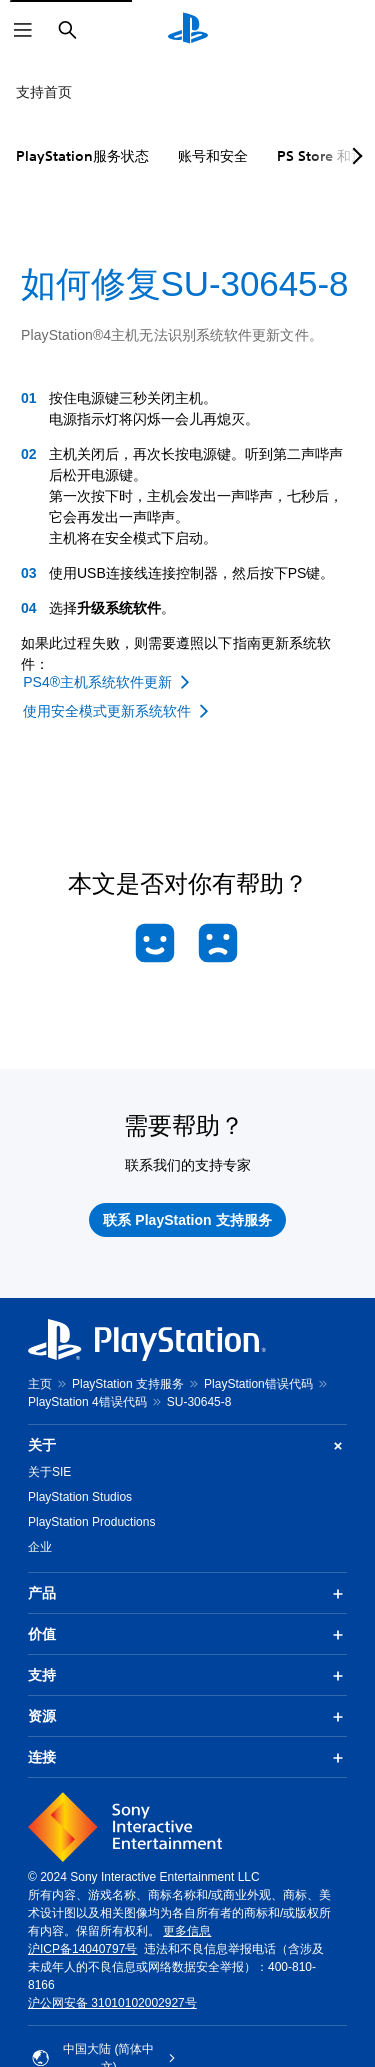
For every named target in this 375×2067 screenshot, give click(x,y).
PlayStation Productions (91, 1522)
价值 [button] (187, 1635)
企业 (40, 1547)
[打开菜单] (23, 30)
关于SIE (49, 1472)
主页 (40, 1384)
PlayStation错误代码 (258, 1384)
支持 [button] (187, 1676)
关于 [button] (187, 1445)
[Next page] (354, 156)
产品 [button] (187, 1594)
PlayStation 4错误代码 (87, 1402)
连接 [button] (187, 1758)
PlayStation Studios (80, 1497)
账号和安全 (213, 156)
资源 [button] (187, 1717)
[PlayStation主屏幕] (188, 30)
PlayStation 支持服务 (128, 1384)
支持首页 (44, 92)
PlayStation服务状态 (82, 156)
